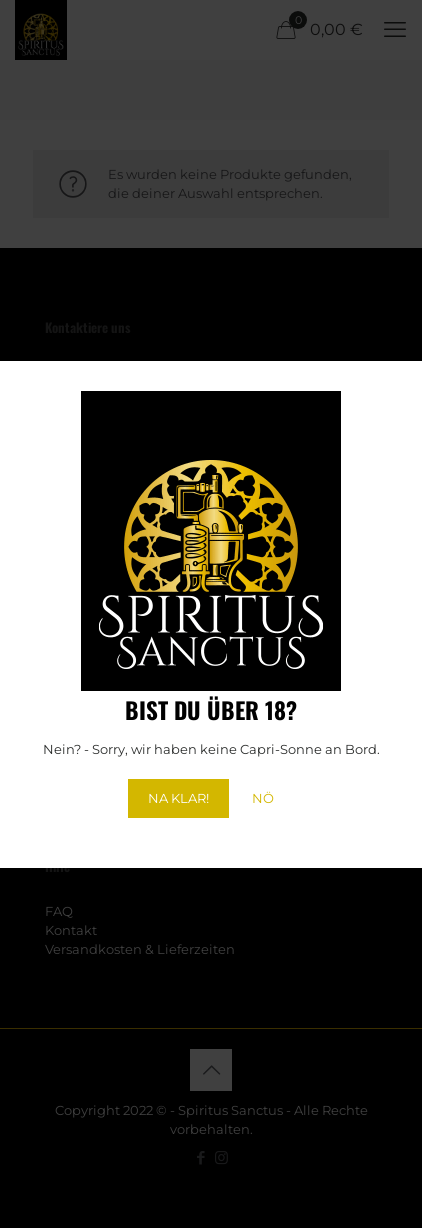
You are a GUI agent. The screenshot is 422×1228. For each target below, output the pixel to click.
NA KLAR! (178, 798)
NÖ (263, 798)
